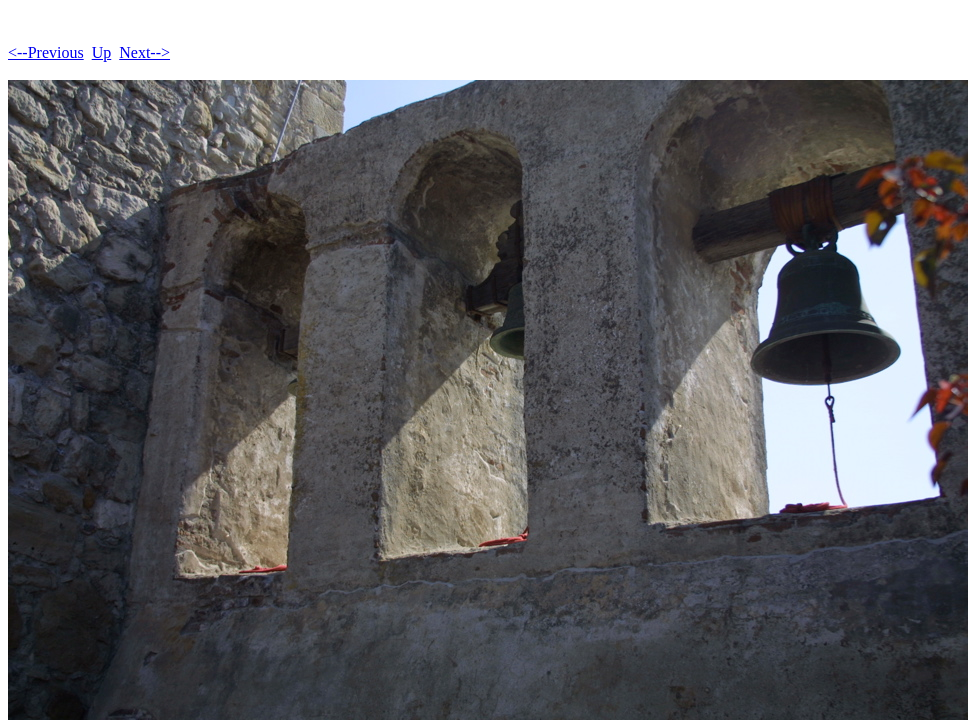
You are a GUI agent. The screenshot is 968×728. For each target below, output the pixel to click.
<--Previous (46, 52)
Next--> (144, 52)
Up (102, 52)
